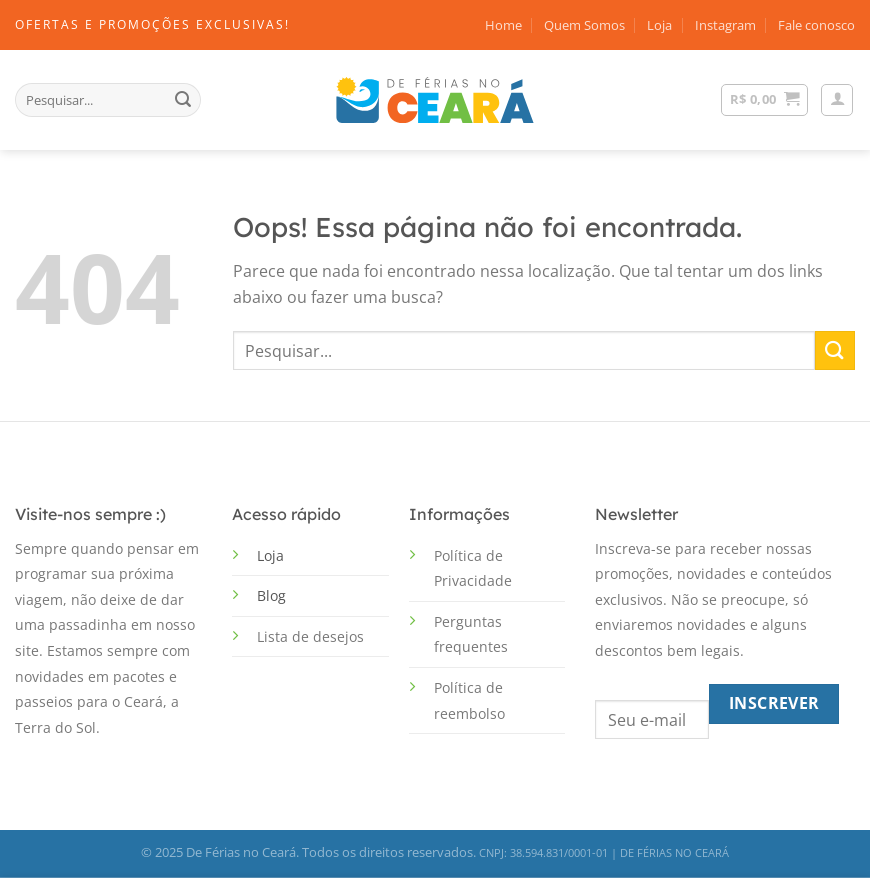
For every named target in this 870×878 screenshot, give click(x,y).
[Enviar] (183, 100)
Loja (659, 25)
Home (503, 25)
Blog (271, 595)
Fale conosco (816, 25)
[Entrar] (837, 100)
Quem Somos (584, 25)
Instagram (725, 25)
